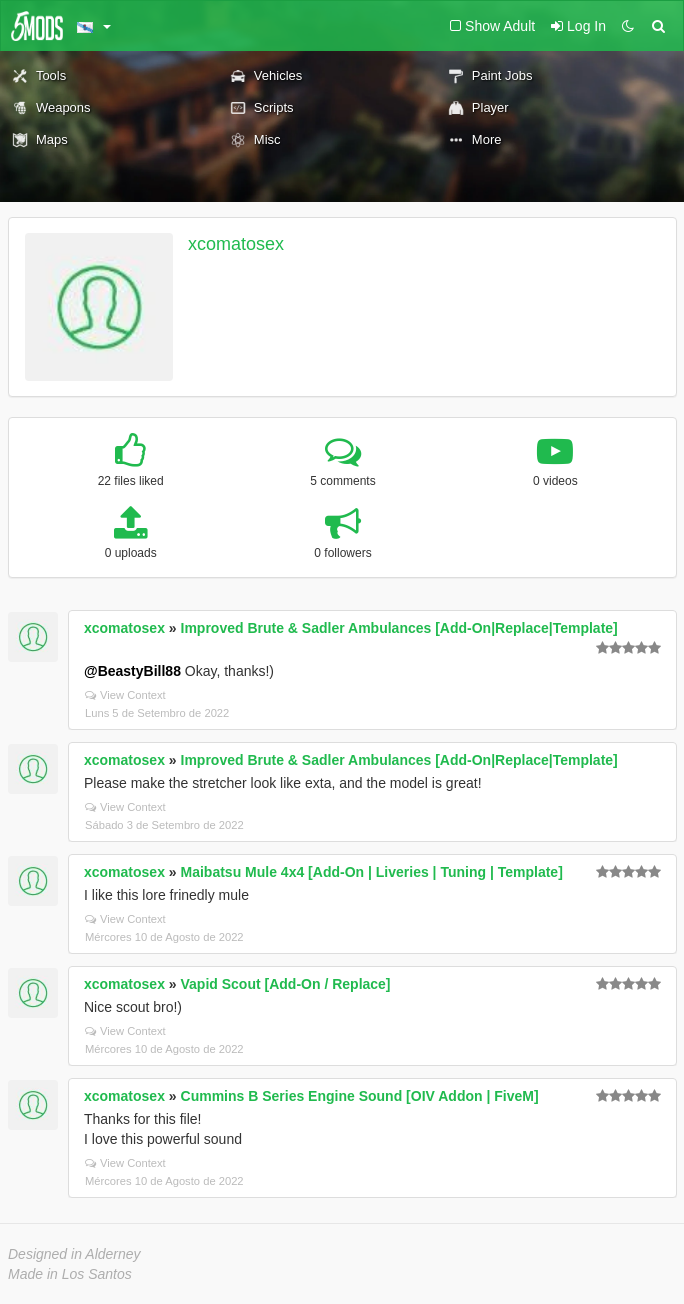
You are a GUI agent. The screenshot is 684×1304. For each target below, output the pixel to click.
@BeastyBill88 (132, 671)
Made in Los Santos (70, 1274)
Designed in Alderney (74, 1254)
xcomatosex (236, 244)
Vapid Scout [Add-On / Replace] (286, 984)
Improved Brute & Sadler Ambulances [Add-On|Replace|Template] (399, 628)
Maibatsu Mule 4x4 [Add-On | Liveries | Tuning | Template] (372, 872)
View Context (125, 695)
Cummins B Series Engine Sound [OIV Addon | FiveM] (360, 1096)
